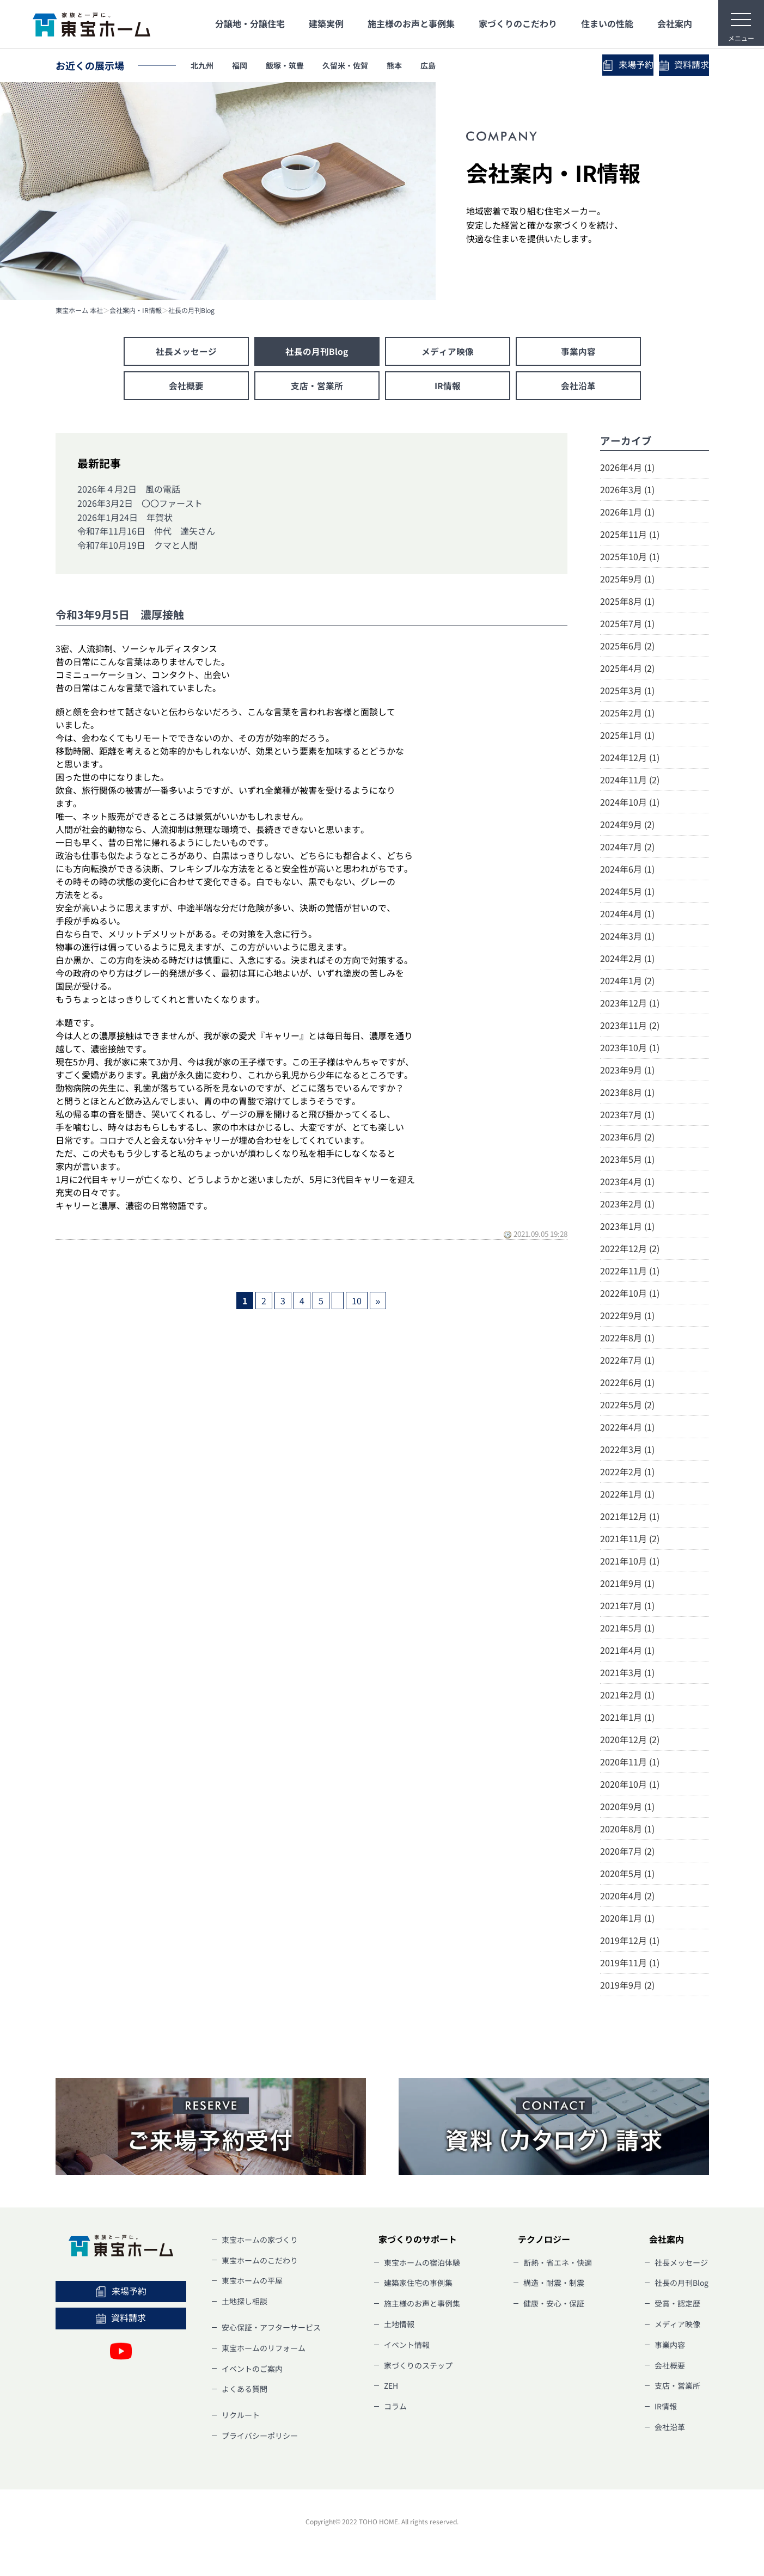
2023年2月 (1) (627, 1204)
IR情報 (448, 386)
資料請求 (660, 65)
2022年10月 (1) (629, 1294)
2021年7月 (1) (627, 1606)
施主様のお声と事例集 (411, 23)
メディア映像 (447, 351)
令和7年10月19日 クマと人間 (137, 546)
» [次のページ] (378, 1301)
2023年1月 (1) (627, 1227)
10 (357, 1301)
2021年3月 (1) (627, 1673)
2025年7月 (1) (627, 624)
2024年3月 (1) (627, 936)
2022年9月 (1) (627, 1316)
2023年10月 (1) (629, 1048)
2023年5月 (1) (627, 1160)
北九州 (205, 65)
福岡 (249, 65)
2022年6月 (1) (627, 1383)
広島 (466, 65)
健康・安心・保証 (553, 2304)
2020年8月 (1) (627, 1829)
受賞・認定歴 (677, 2304)
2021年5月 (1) (627, 1628)
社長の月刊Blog (191, 310)
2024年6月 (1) (627, 869)
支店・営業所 (317, 386)
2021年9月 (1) (627, 1584)
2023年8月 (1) (627, 1093)
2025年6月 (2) (627, 646)
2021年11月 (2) (629, 1539)
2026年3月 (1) (627, 490)
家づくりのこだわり (518, 23)
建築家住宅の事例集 (418, 2284)
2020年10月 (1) (629, 1785)
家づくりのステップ (418, 2366)
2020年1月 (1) (627, 1918)
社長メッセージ (186, 351)
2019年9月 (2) (627, 1985)
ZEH (391, 2387)
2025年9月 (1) (627, 579)
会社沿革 (578, 386)
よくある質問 (244, 2390)
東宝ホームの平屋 (252, 2282)
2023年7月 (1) (627, 1115)
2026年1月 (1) (627, 512)
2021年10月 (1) (629, 1561)
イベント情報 (407, 2345)
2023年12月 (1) (629, 1003)
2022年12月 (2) (629, 1249)
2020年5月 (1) (627, 1874)
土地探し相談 (244, 2302)
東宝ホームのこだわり (260, 2261)
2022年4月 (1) (627, 1427)
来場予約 (556, 64)
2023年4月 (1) (627, 1182)
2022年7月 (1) (627, 1360)
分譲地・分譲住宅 (250, 23)
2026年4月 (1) (627, 468)
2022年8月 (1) (627, 1338)
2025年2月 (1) (627, 713)
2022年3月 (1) (627, 1450)
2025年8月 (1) (627, 602)
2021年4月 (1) (627, 1651)
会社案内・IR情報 (135, 310)
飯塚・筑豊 (301, 65)
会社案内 (674, 23)
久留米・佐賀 (371, 65)
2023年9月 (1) (627, 1070)
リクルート (241, 2416)
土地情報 (399, 2325)
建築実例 (326, 23)
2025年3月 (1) (627, 691)
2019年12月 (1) (629, 1941)
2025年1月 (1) (627, 736)
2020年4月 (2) (627, 1896)
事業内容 (578, 351)
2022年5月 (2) (627, 1405)
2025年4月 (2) (627, 669)
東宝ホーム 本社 (79, 310)
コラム (395, 2407)
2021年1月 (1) (627, 1718)
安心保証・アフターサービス (271, 2328)
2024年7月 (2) (627, 847)
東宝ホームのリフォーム (263, 2349)
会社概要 (186, 386)
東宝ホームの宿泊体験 (422, 2263)
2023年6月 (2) (627, 1137)
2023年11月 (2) (629, 1026)
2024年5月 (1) (627, 892)
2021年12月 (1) (629, 1517)
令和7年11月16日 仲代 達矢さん (146, 532)
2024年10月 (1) (629, 802)
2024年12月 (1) (629, 758)
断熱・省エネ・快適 (557, 2263)
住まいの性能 (607, 23)
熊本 (427, 65)
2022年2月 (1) (627, 1472)
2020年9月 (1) (627, 1807)
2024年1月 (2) (627, 981)
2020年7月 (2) (627, 1852)
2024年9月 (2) (627, 825)
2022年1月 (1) (627, 1494)
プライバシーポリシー (260, 2436)
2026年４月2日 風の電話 (128, 490)
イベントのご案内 (252, 2369)
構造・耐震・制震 (553, 2284)
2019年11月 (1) (629, 1963)
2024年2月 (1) (627, 959)
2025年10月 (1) (629, 557)
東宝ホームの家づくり (260, 2240)
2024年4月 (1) (627, 914)
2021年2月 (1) (627, 1695)
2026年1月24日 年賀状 (125, 518)
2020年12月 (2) (629, 1740)
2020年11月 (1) (629, 1762)
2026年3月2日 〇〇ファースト (140, 504)
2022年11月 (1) (629, 1271)
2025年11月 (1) (629, 535)
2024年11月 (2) (629, 780)
